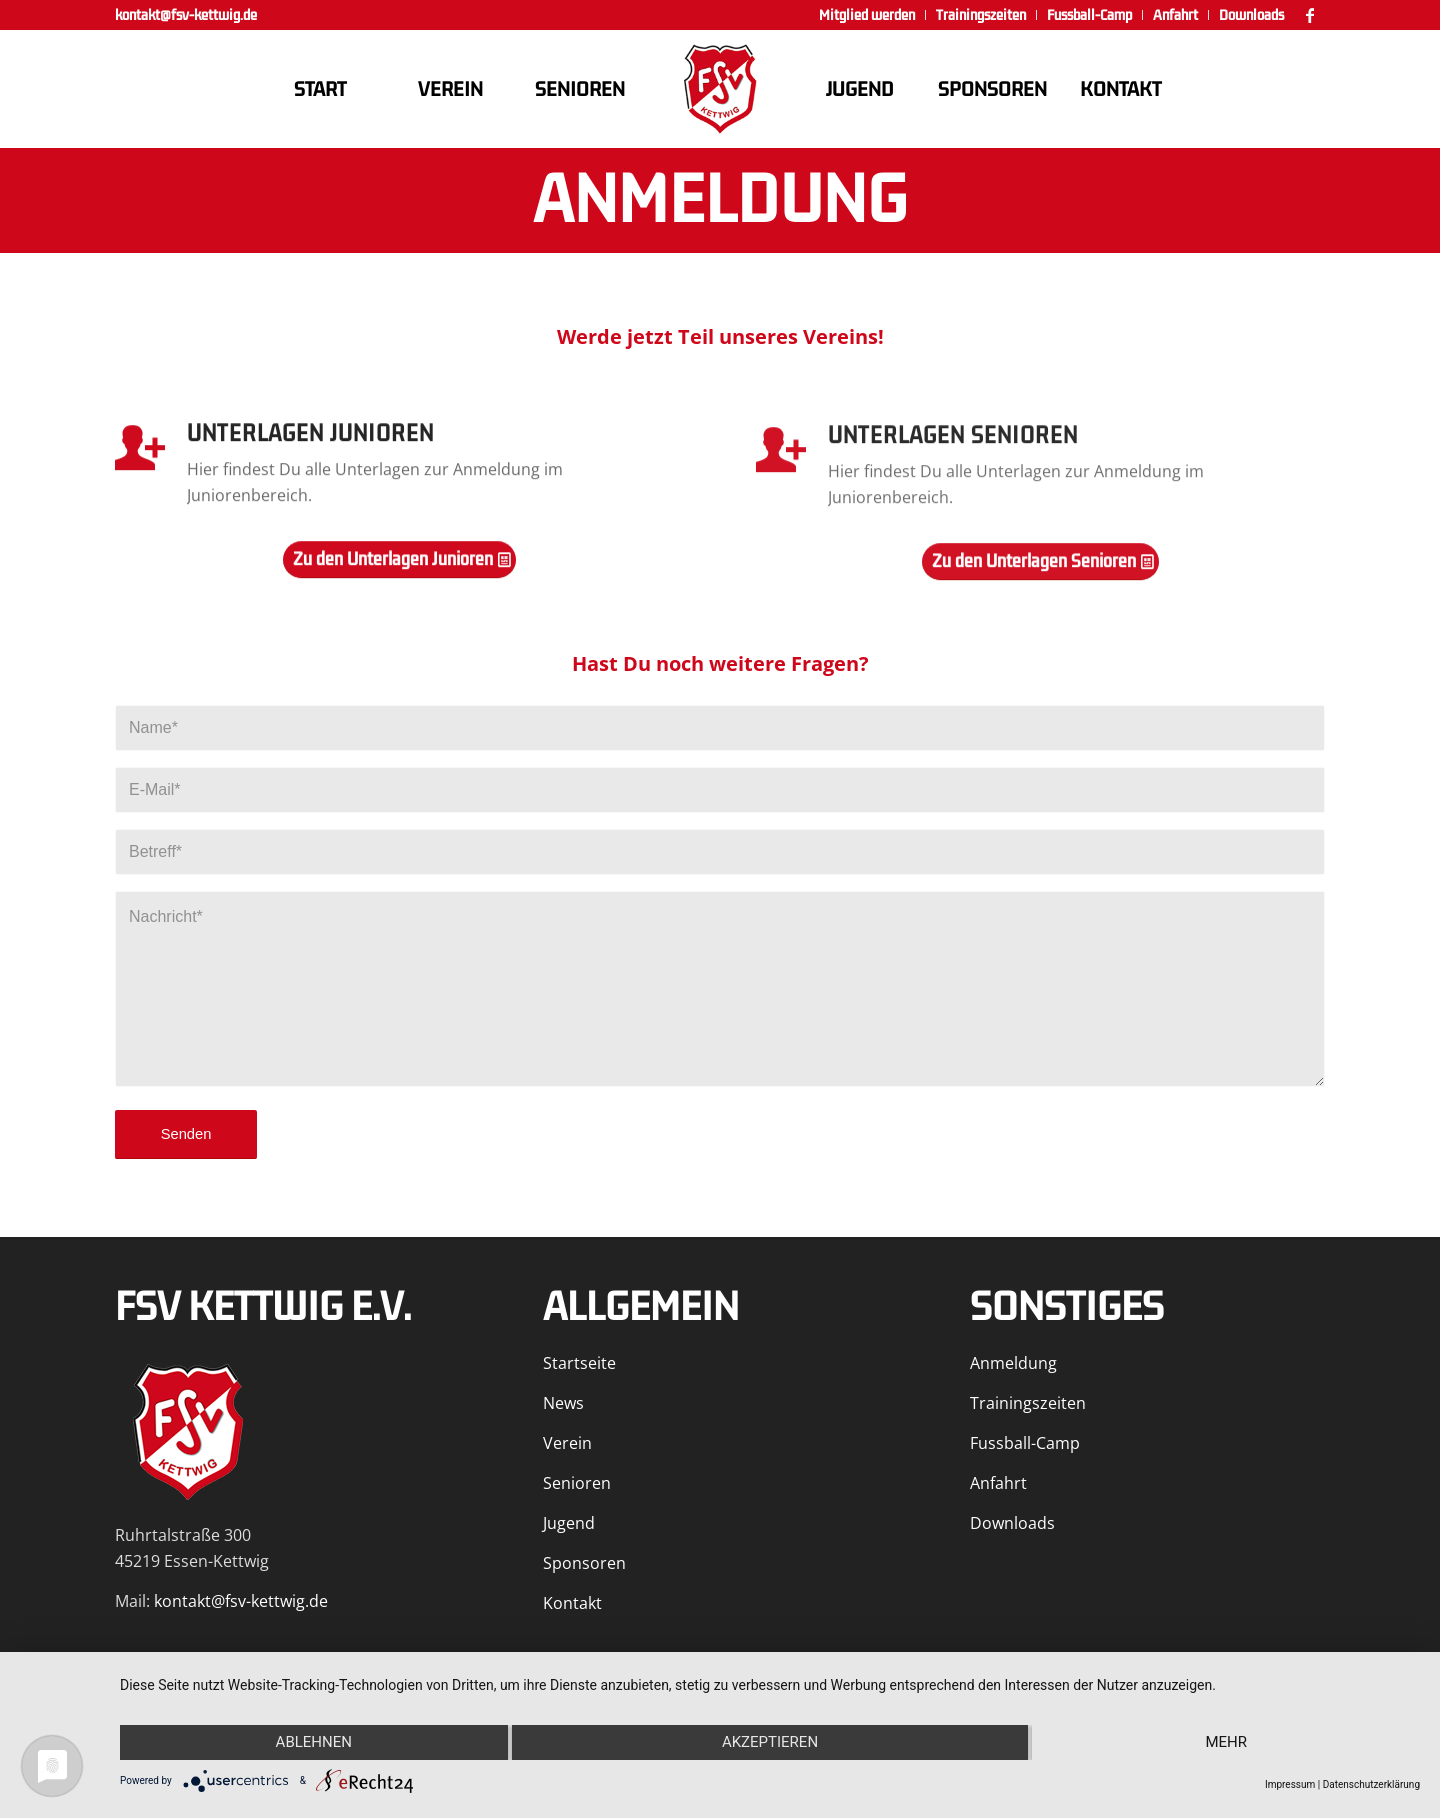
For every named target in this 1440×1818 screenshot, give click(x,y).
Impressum (1290, 1784)
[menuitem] (867, 15)
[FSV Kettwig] (720, 89)
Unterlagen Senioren (953, 448)
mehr (1226, 1742)
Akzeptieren (770, 1742)
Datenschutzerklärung (1371, 1784)
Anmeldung (1013, 1363)
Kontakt (572, 1603)
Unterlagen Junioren (310, 441)
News (563, 1403)
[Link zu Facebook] (1310, 15)
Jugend (569, 1523)
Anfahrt (998, 1483)
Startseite (579, 1363)
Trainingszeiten (1028, 1403)
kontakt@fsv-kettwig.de (186, 15)
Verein (567, 1443)
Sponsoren (584, 1563)
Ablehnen (314, 1742)
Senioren (577, 1483)
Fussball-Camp (1025, 1443)
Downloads (1012, 1523)
